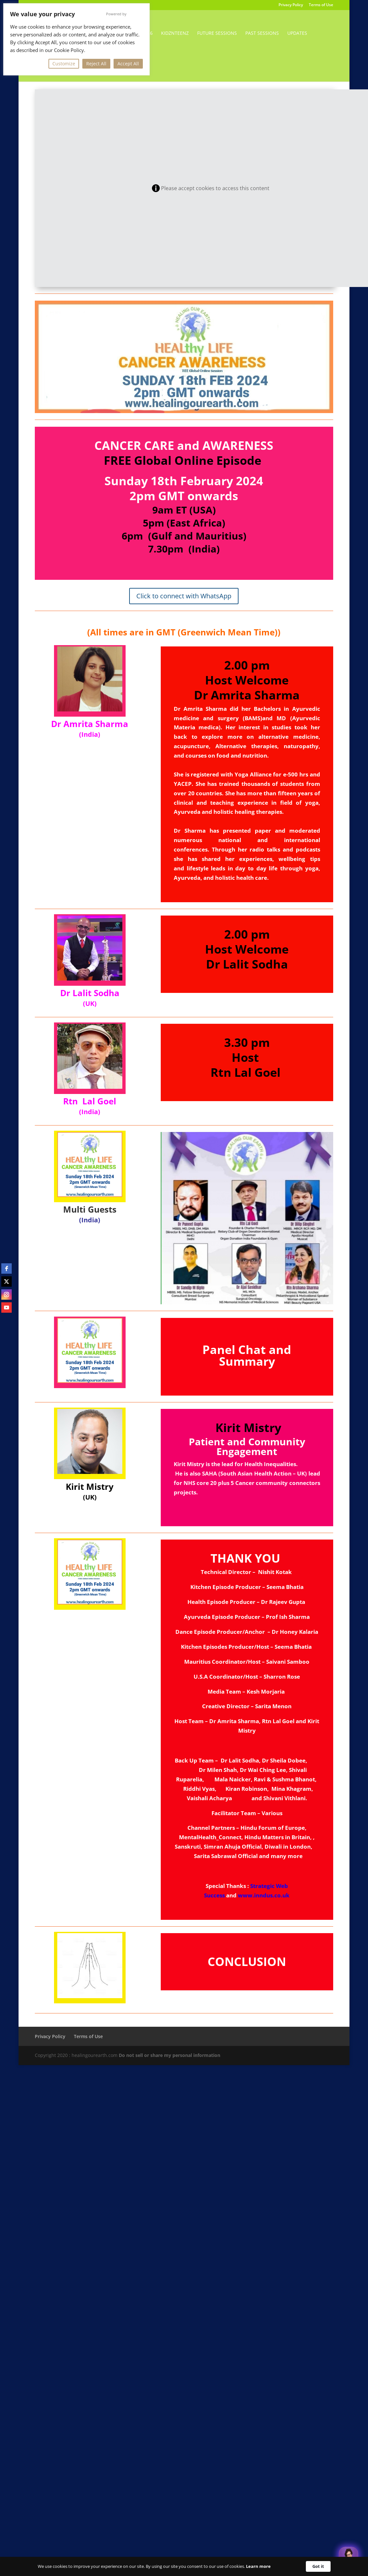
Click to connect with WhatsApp (183, 596)
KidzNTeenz (175, 33)
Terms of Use (321, 5)
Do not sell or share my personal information (169, 2055)
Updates (297, 33)
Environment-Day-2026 (125, 33)
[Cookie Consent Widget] (184, 2566)
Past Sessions (262, 33)
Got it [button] (318, 2566)
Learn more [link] (258, 2566)
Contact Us (117, 58)
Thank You (81, 58)
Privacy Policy (291, 5)
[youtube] (6, 1307)
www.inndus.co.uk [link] (264, 1895)
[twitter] (6, 1281)
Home (75, 33)
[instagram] (6, 1294)
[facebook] (6, 1268)
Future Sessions (217, 33)
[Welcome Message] (348, 2556)
